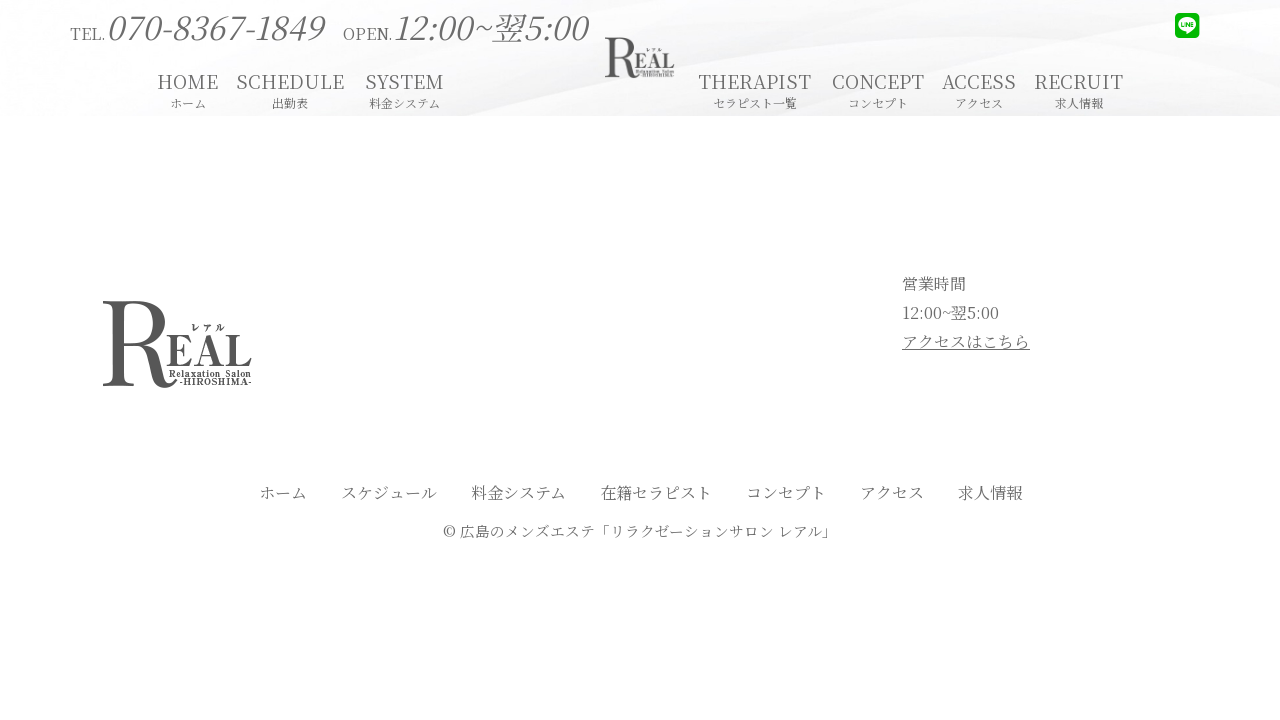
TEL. (196, 33)
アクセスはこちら (966, 341)
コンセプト (786, 492)
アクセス (892, 492)
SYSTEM (404, 87)
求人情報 (990, 492)
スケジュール (389, 492)
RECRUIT (1078, 87)
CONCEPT (878, 87)
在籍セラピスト (656, 492)
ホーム (283, 492)
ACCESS (979, 87)
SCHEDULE (290, 87)
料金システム (518, 492)
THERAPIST (754, 87)
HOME (187, 87)
